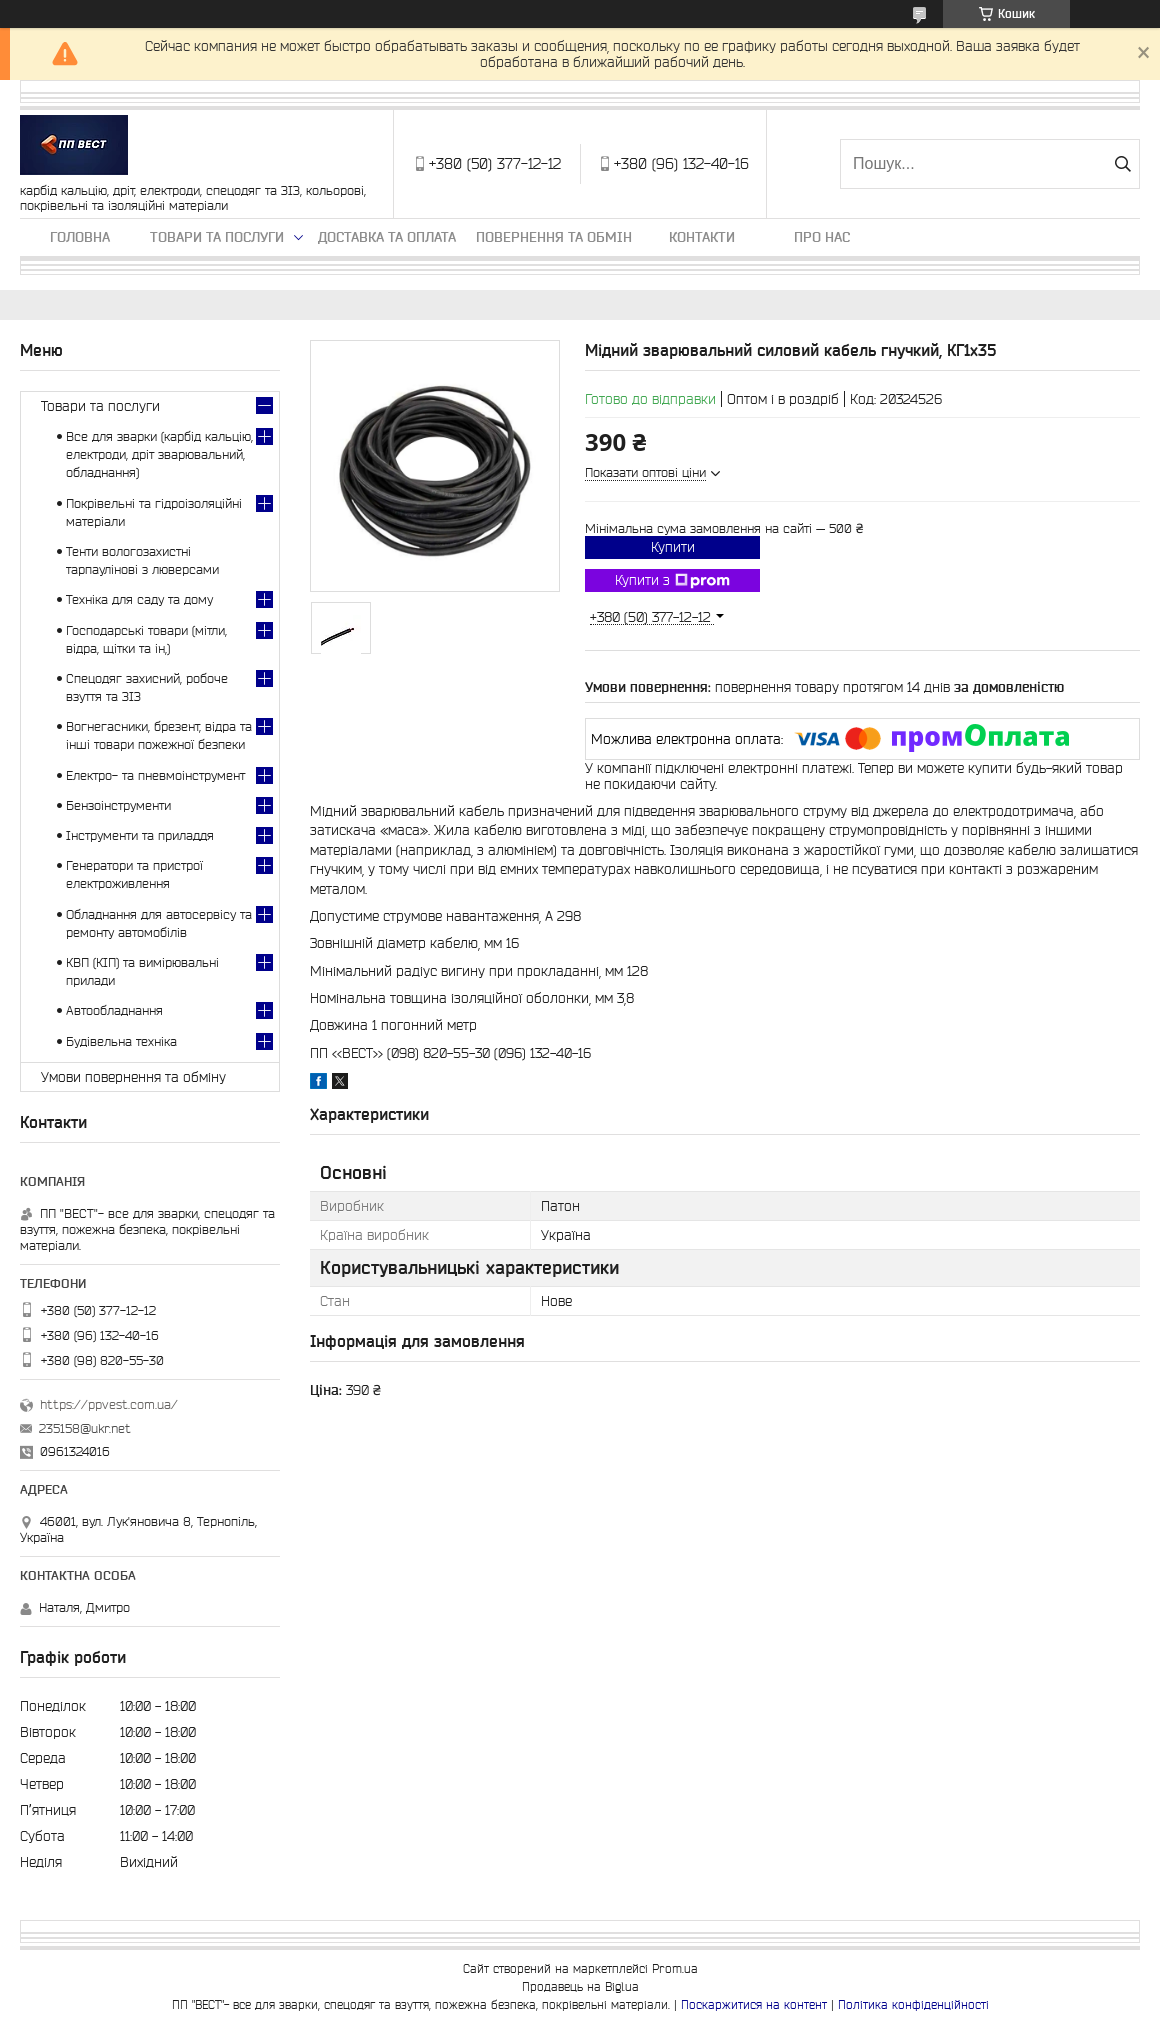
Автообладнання (114, 1010)
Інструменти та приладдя (140, 835)
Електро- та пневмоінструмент (155, 775)
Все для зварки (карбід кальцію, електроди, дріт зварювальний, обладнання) (159, 454)
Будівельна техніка (121, 1041)
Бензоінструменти (118, 805)
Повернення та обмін (554, 237)
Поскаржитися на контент (754, 2004)
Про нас (822, 237)
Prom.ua (675, 1968)
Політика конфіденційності (913, 2004)
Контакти (702, 237)
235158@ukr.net (85, 1428)
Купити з (672, 581)
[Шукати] (1122, 164)
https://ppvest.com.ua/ (109, 1404)
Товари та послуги (217, 237)
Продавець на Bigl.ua (580, 1986)
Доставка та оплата (387, 237)
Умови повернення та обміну (133, 1077)
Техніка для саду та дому (139, 599)
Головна (80, 237)
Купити (673, 547)
